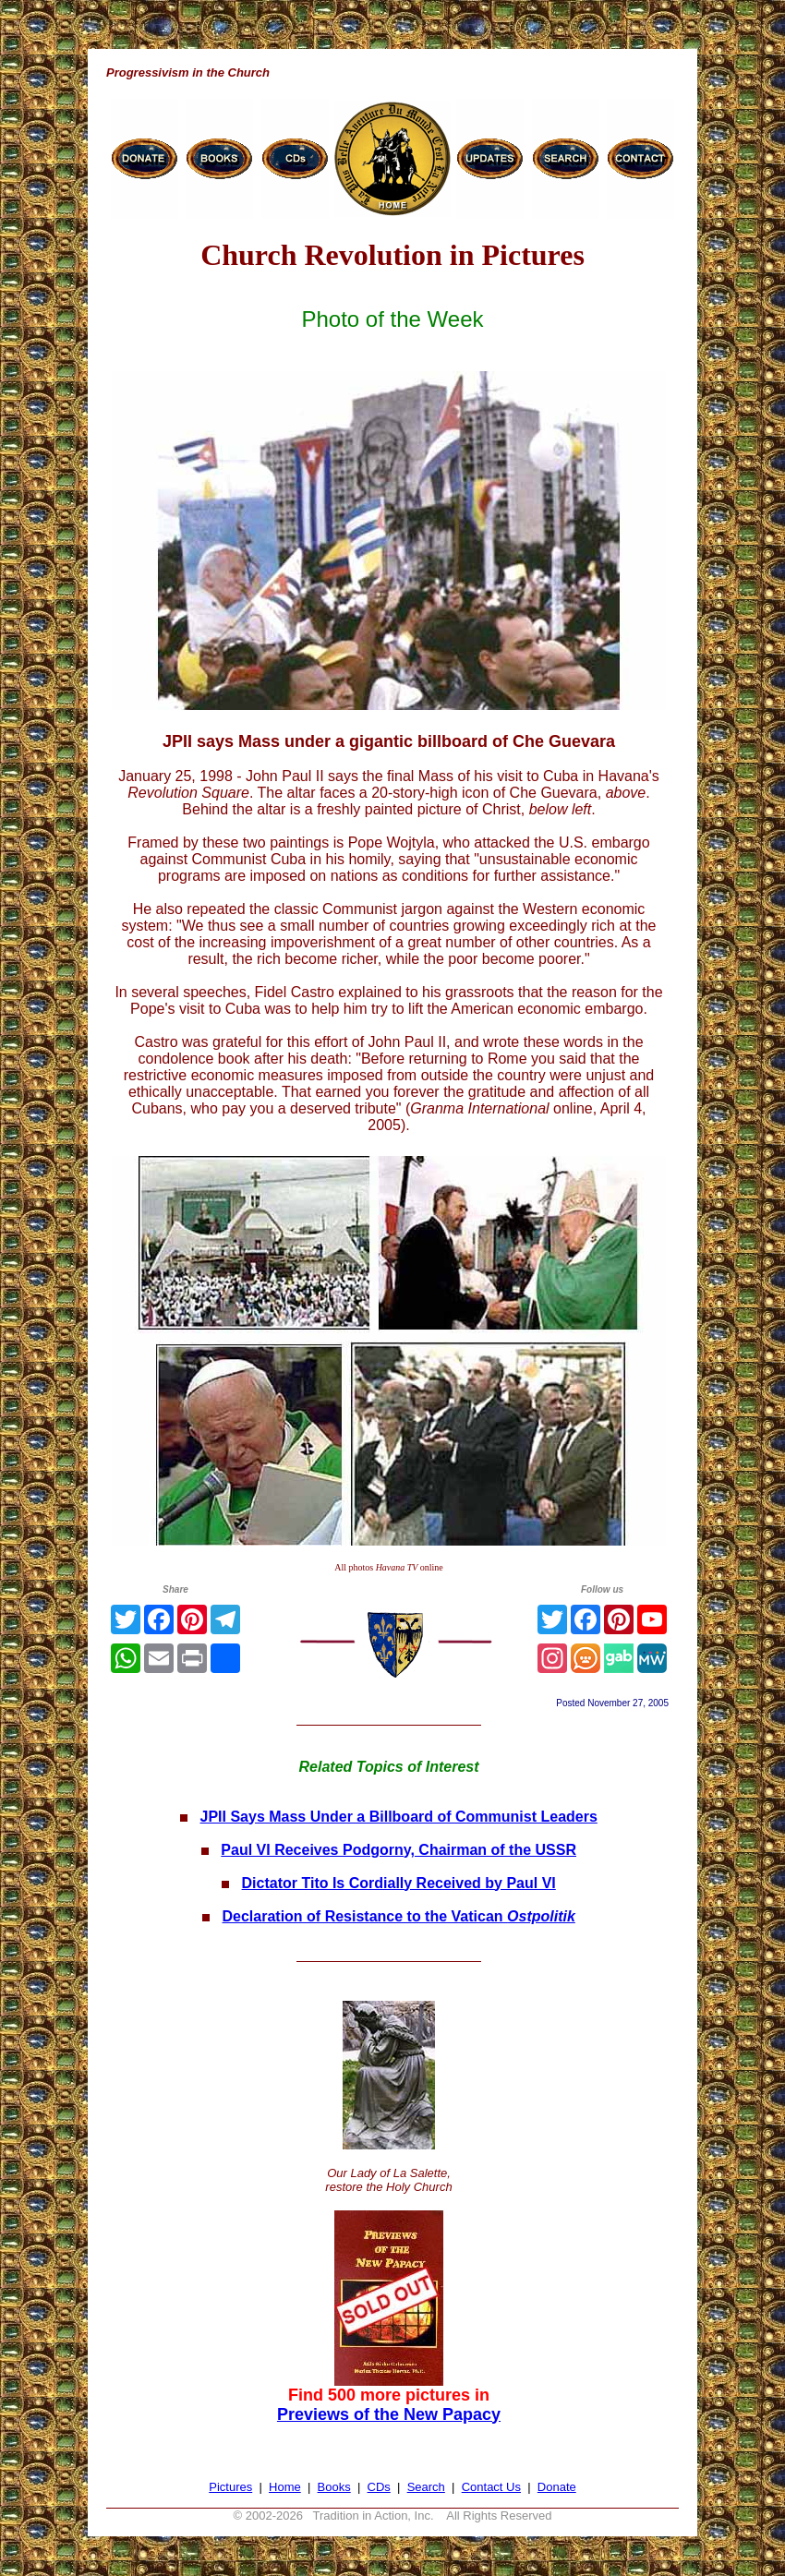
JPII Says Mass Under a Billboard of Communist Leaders (399, 1816)
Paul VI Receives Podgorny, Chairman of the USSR (398, 1850)
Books (334, 2487)
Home (285, 2487)
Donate (556, 2487)
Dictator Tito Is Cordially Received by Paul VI (399, 1883)
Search (426, 2487)
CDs (379, 2487)
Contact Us (491, 2487)
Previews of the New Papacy (389, 2414)
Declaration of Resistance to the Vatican (399, 1916)
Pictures (230, 2487)
